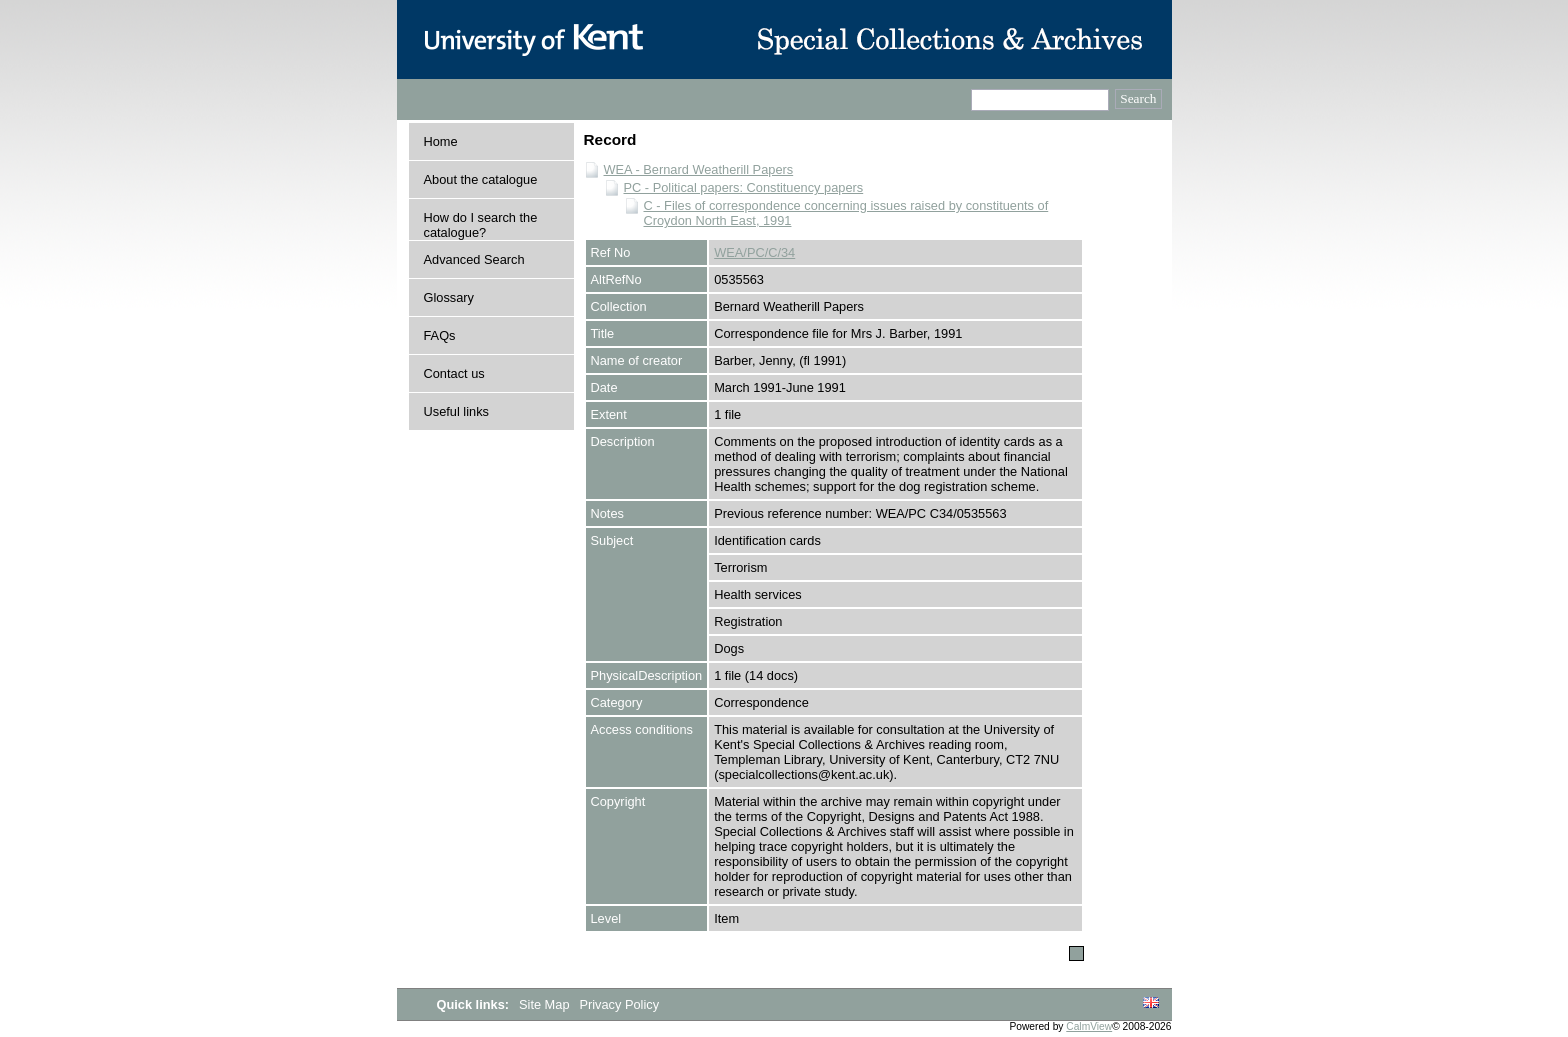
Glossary (449, 297)
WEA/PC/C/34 (754, 252)
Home (441, 141)
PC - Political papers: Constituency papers (744, 187)
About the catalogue (481, 179)
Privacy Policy (619, 1004)
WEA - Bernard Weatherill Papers (699, 169)
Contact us (454, 373)
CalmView (1089, 1026)
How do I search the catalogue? (481, 225)
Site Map (546, 1004)
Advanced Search (474, 259)
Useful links (456, 411)
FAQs (440, 335)
